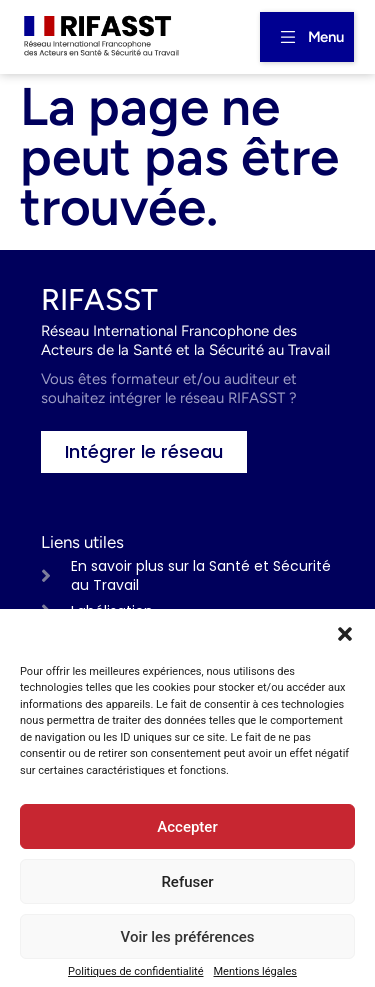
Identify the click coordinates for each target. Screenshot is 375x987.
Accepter (187, 827)
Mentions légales (255, 971)
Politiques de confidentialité (135, 971)
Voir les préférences (188, 937)
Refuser (187, 882)
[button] (345, 634)
